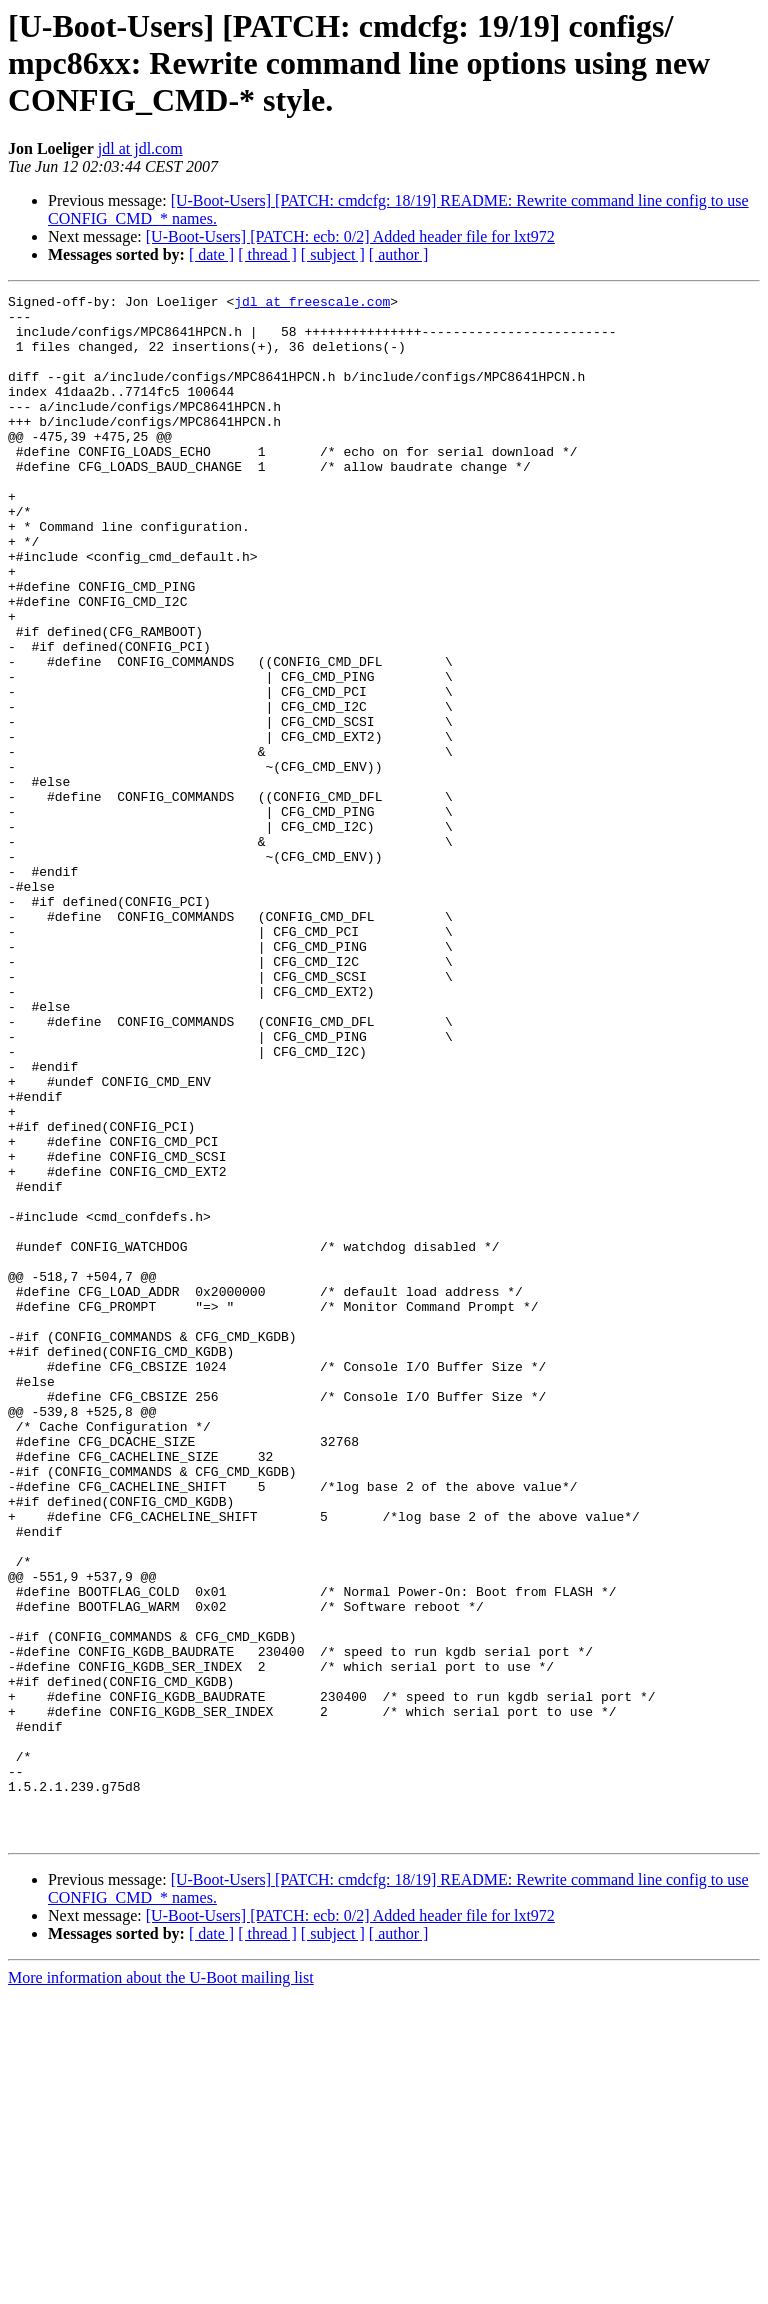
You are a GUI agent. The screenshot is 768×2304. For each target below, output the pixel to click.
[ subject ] (333, 254)
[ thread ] (267, 254)
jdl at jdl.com (140, 148)
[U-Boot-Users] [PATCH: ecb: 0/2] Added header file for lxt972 (350, 236)
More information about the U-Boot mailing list (161, 2286)
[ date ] (211, 254)
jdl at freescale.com (312, 304)
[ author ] (399, 254)
